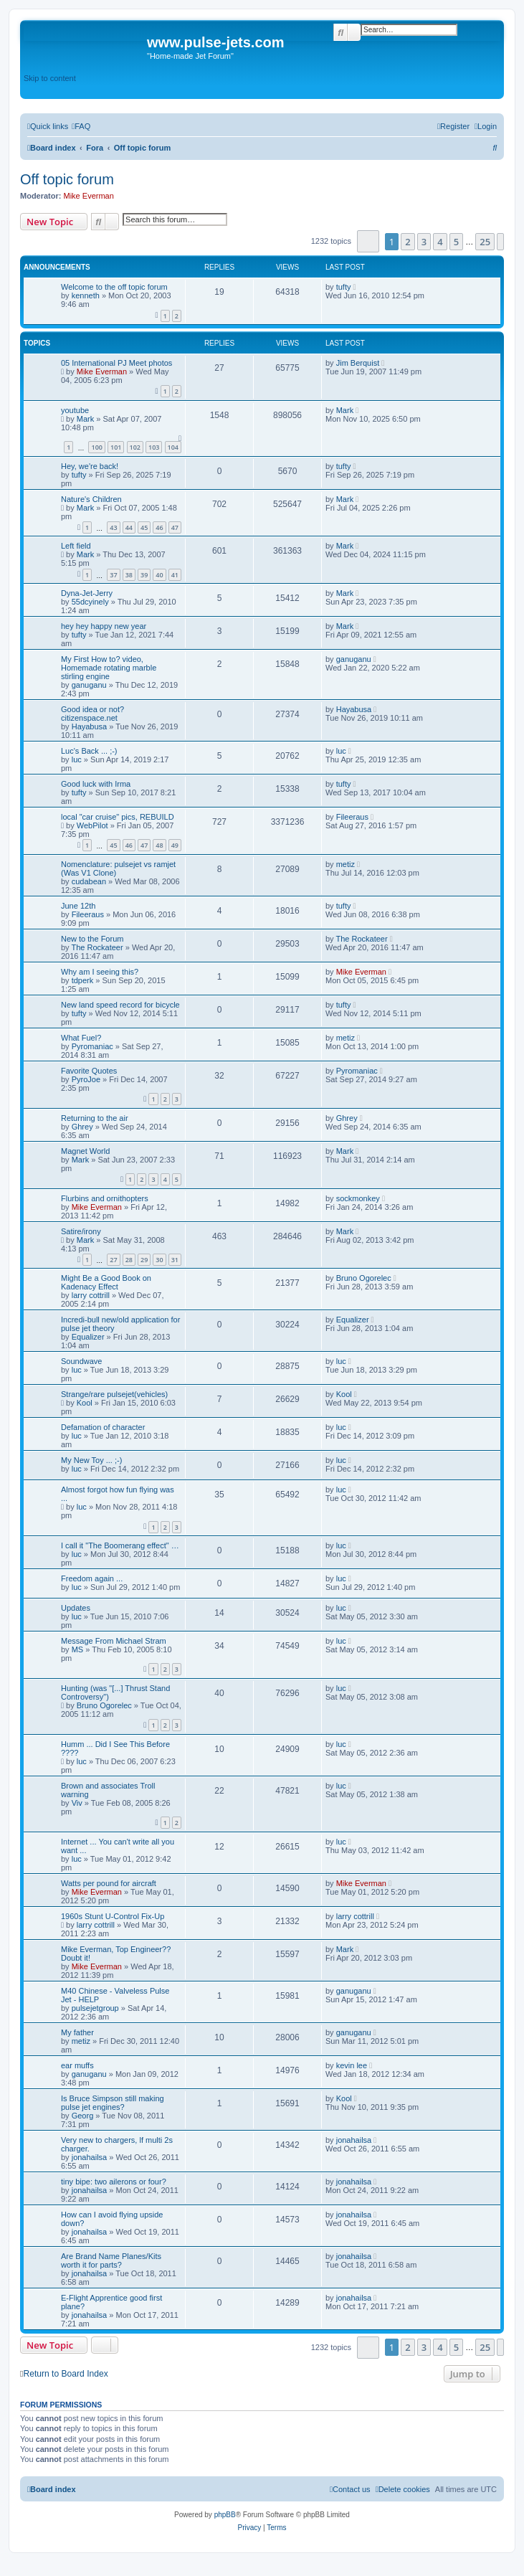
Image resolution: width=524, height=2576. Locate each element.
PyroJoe (86, 1079)
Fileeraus (352, 817)
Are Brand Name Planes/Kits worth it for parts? (111, 2260)
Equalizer (88, 1336)
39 (144, 574)
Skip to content (50, 78)
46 (159, 527)
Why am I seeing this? (99, 971)
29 (144, 1259)
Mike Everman (89, 195)
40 (159, 574)
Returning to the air (94, 1118)
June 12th (78, 905)
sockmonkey (358, 1198)
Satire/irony (81, 1231)
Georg (83, 2115)
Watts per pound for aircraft (108, 1883)
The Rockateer (97, 947)
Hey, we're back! (89, 466)
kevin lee (351, 2065)
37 (113, 574)
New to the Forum (92, 938)
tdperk (83, 980)
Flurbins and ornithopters (104, 1198)
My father (77, 2032)
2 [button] (407, 241)
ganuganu (89, 685)
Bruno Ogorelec (363, 1278)
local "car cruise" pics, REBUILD (117, 817)
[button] (368, 241)
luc (77, 759)
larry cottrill (91, 1295)
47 (174, 527)
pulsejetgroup (95, 2008)
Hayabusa (90, 726)
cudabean (89, 881)
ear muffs (77, 2065)
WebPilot (92, 825)
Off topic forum (67, 179)
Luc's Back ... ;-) (89, 751)
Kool (84, 1402)
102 (135, 447)
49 (174, 845)
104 (173, 447)
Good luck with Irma (95, 784)
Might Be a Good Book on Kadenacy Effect (106, 1282)
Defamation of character (103, 1427)
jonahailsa (90, 2157)
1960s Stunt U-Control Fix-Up (112, 1916)
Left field (76, 545)
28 (129, 1259)
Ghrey (82, 1126)
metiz (345, 864)
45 (144, 527)
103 (153, 447)
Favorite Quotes (89, 1070)
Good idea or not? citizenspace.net (92, 713)
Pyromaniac (92, 1046)
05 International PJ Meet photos (116, 363)
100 (96, 447)
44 (129, 527)
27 (113, 1259)
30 (159, 1259)
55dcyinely (90, 601)
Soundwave (82, 1361)
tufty (343, 287)
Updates (75, 1608)
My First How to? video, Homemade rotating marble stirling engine (108, 668)
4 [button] (439, 241)
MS (78, 1649)
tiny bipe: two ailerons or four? (113, 2181)
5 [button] (456, 241)
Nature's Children (91, 499)
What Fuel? (81, 1037)
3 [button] (424, 241)
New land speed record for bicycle (120, 1004)
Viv (77, 1803)
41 (174, 574)
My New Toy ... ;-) (91, 1460)
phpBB (225, 2515)
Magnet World (85, 1151)
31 (174, 1259)
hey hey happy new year (103, 626)
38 (129, 574)
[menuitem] (81, 126)
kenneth (86, 295)
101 (115, 447)
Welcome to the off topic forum (114, 287)
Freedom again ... (92, 1578)
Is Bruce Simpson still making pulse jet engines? (112, 2102)
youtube (75, 410)
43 (113, 527)
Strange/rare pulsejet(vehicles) (114, 1394)
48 (159, 845)
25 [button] (485, 241)
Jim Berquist (358, 363)
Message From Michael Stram (113, 1641)
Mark (85, 419)
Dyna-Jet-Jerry (87, 593)
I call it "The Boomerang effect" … (120, 1545)
